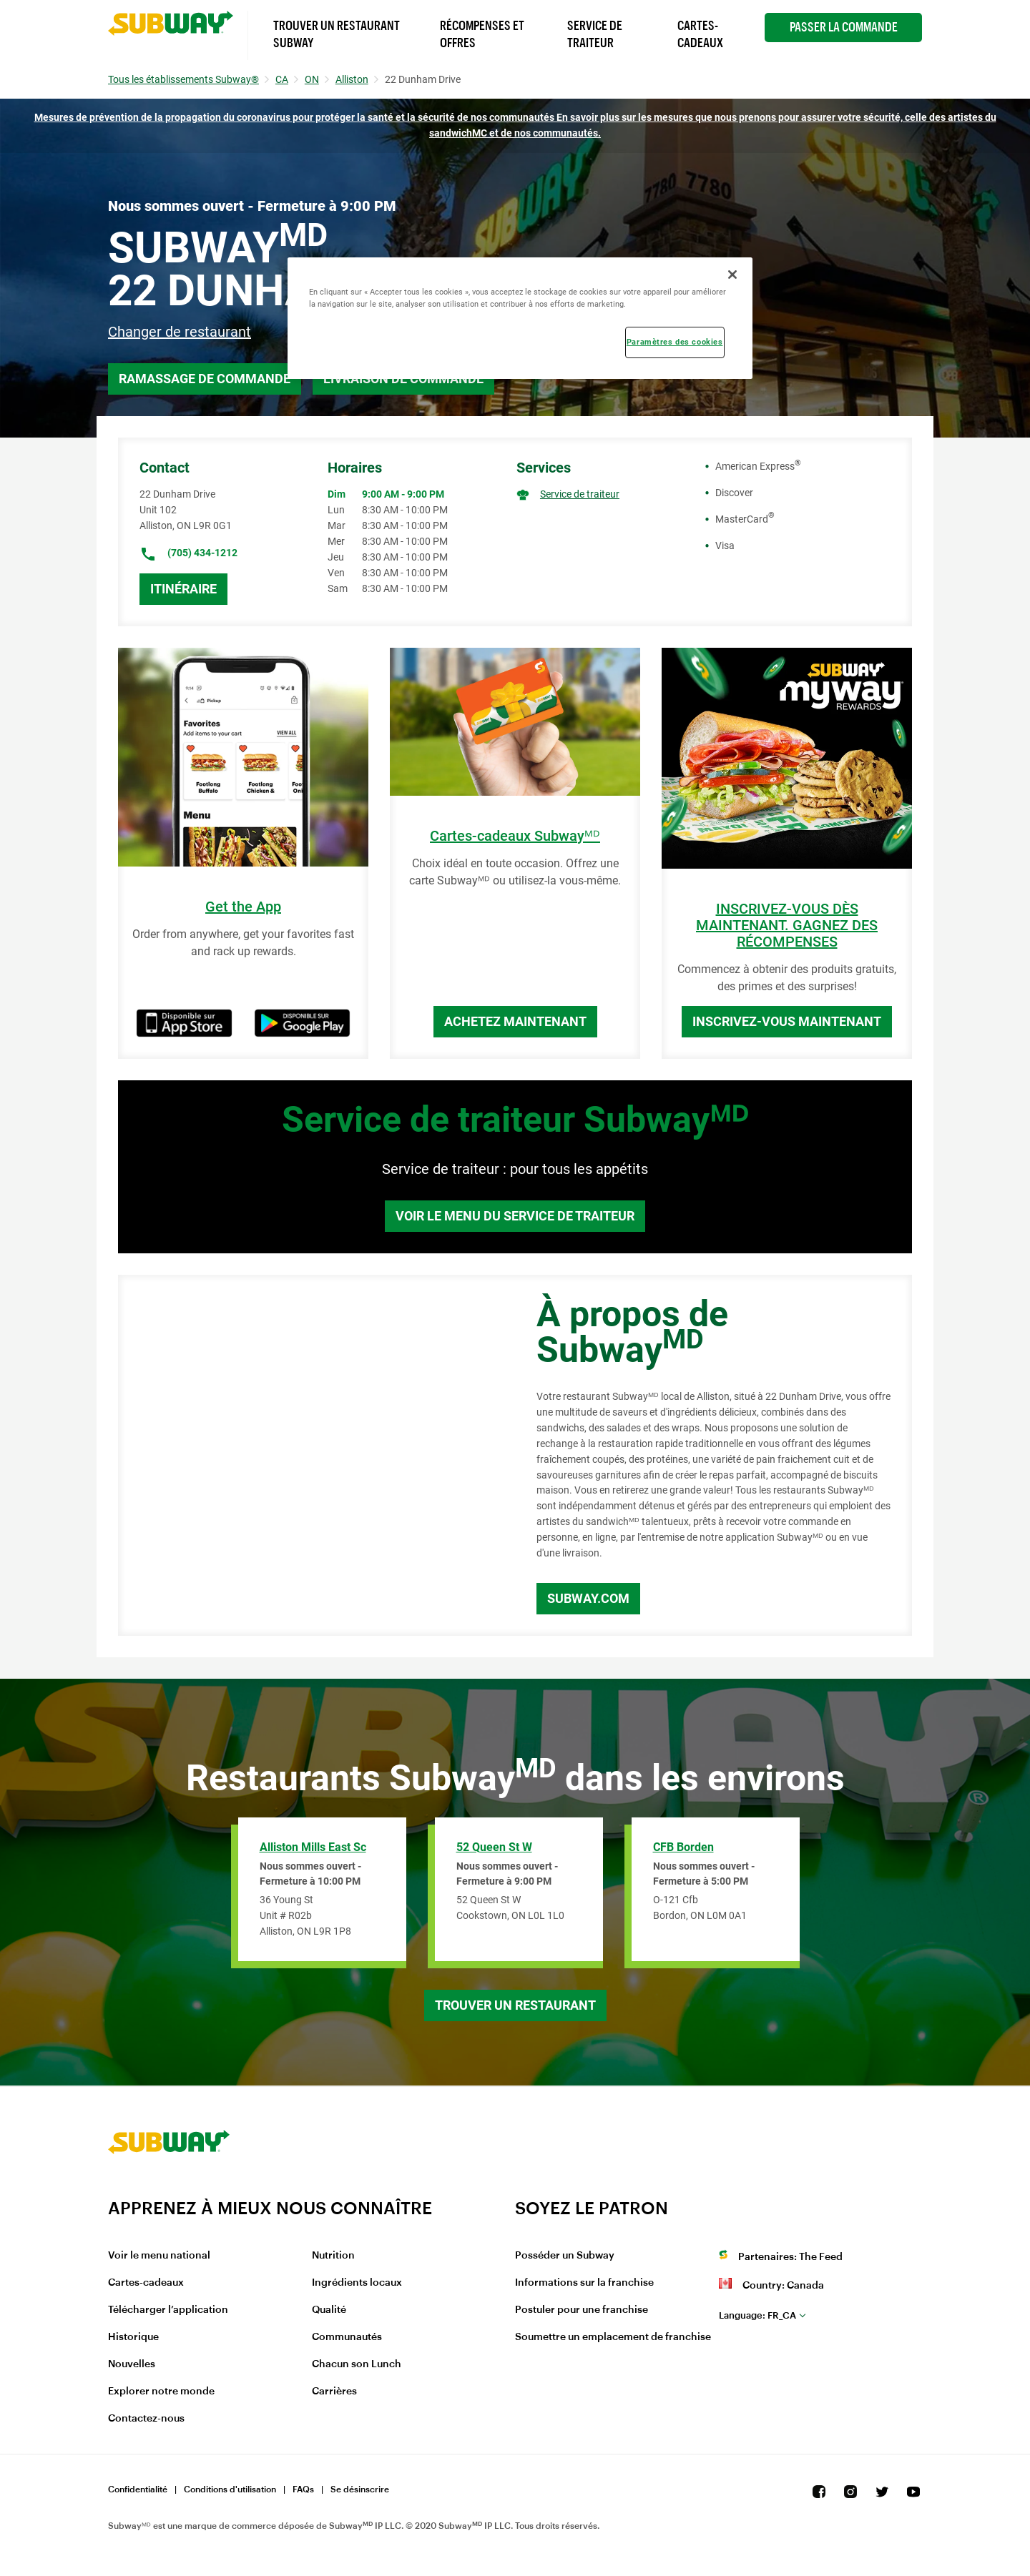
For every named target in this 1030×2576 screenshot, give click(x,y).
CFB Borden (683, 1847)
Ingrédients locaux (357, 2283)
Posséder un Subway (564, 2256)
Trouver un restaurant (515, 2005)
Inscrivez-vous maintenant (786, 1021)
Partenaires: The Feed (790, 2257)
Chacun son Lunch (356, 2364)
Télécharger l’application (168, 2310)
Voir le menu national (159, 2256)
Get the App (243, 907)
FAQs (303, 2489)
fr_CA (757, 2315)
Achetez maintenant (515, 1021)
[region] (520, 318)
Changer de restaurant (179, 331)
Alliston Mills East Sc (313, 1847)
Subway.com (588, 1598)
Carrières (334, 2392)
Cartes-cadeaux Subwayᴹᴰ (515, 836)
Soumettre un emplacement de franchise (613, 2337)
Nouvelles (131, 2364)
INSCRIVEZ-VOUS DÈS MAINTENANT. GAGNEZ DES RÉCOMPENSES (787, 925)
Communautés (347, 2337)
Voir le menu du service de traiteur (515, 1215)
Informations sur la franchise (584, 2283)
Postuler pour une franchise (581, 2310)
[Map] (311, 1456)
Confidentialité (137, 2489)
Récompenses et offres (482, 34)
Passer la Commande (844, 27)
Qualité (329, 2310)
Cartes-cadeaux (146, 2283)
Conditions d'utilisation (230, 2489)
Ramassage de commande (204, 378)
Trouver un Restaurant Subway (336, 34)
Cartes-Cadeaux (700, 34)
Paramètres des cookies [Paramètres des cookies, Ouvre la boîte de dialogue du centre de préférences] (675, 342)
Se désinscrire (359, 2489)
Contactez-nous (146, 2419)
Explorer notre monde (161, 2392)
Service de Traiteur (594, 34)
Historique (133, 2337)
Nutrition (333, 2256)
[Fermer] (732, 274)
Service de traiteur (579, 494)
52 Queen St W (494, 1847)
